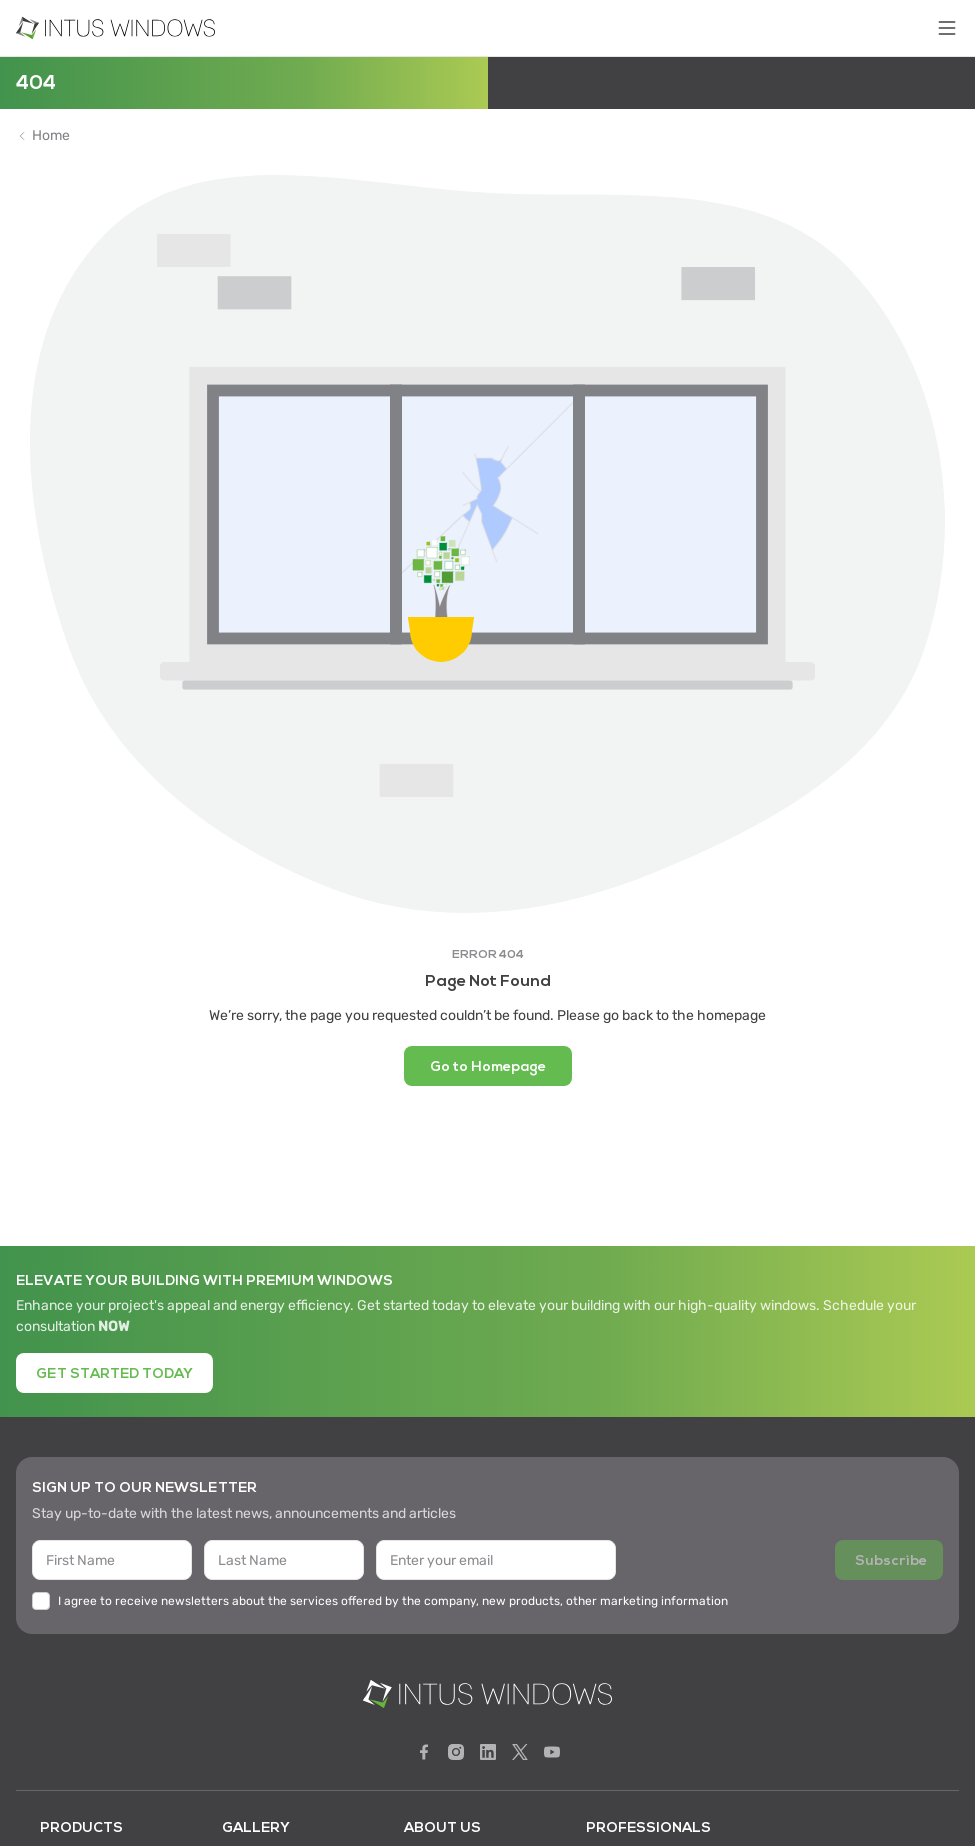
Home (51, 136)
